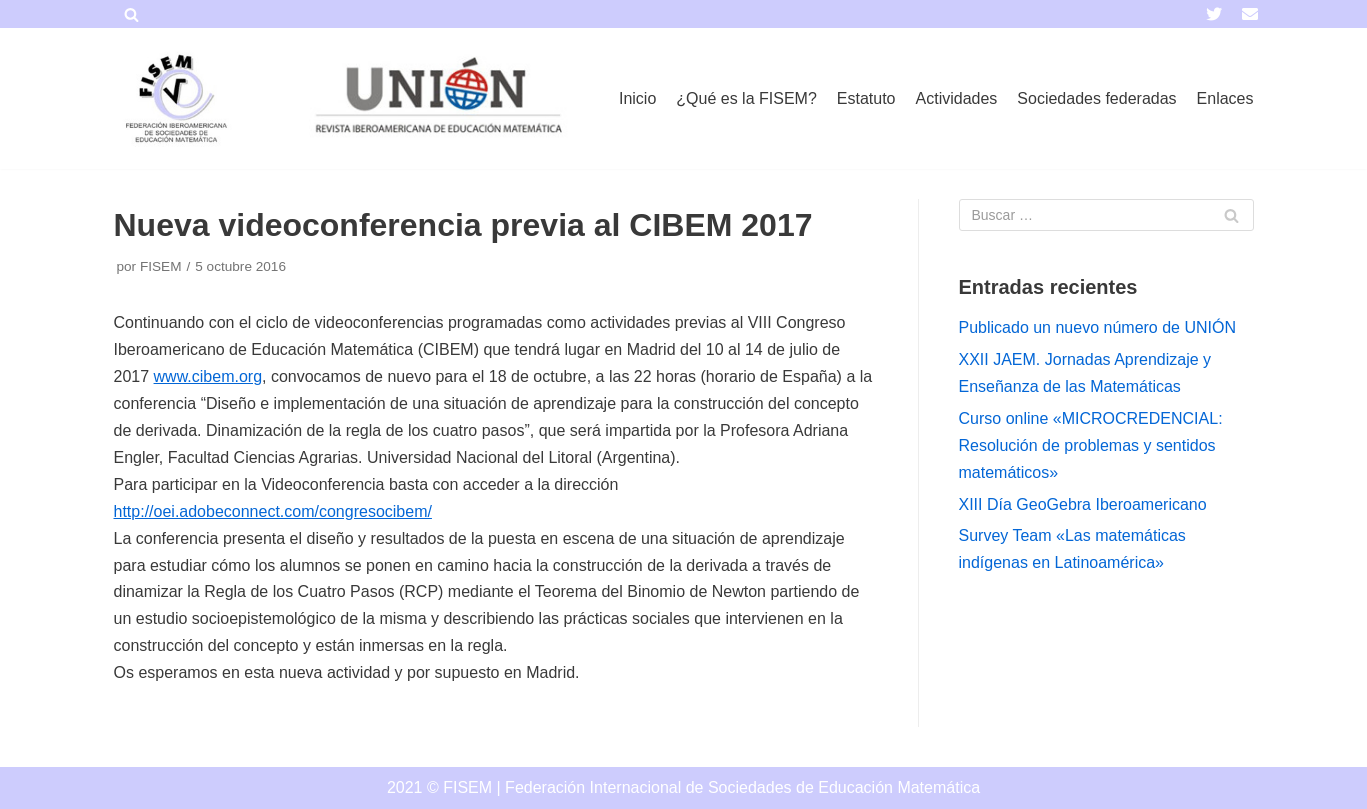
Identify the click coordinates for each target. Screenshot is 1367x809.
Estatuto (866, 98)
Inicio (637, 98)
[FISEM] (174, 98)
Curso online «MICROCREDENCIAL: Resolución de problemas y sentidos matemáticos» (1091, 445)
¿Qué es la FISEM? (746, 98)
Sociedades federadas (1096, 98)
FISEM (161, 266)
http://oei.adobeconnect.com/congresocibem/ (273, 511)
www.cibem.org (208, 376)
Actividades (957, 98)
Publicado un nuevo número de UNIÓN (1098, 327)
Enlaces (1225, 98)
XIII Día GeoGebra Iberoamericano (1083, 504)
